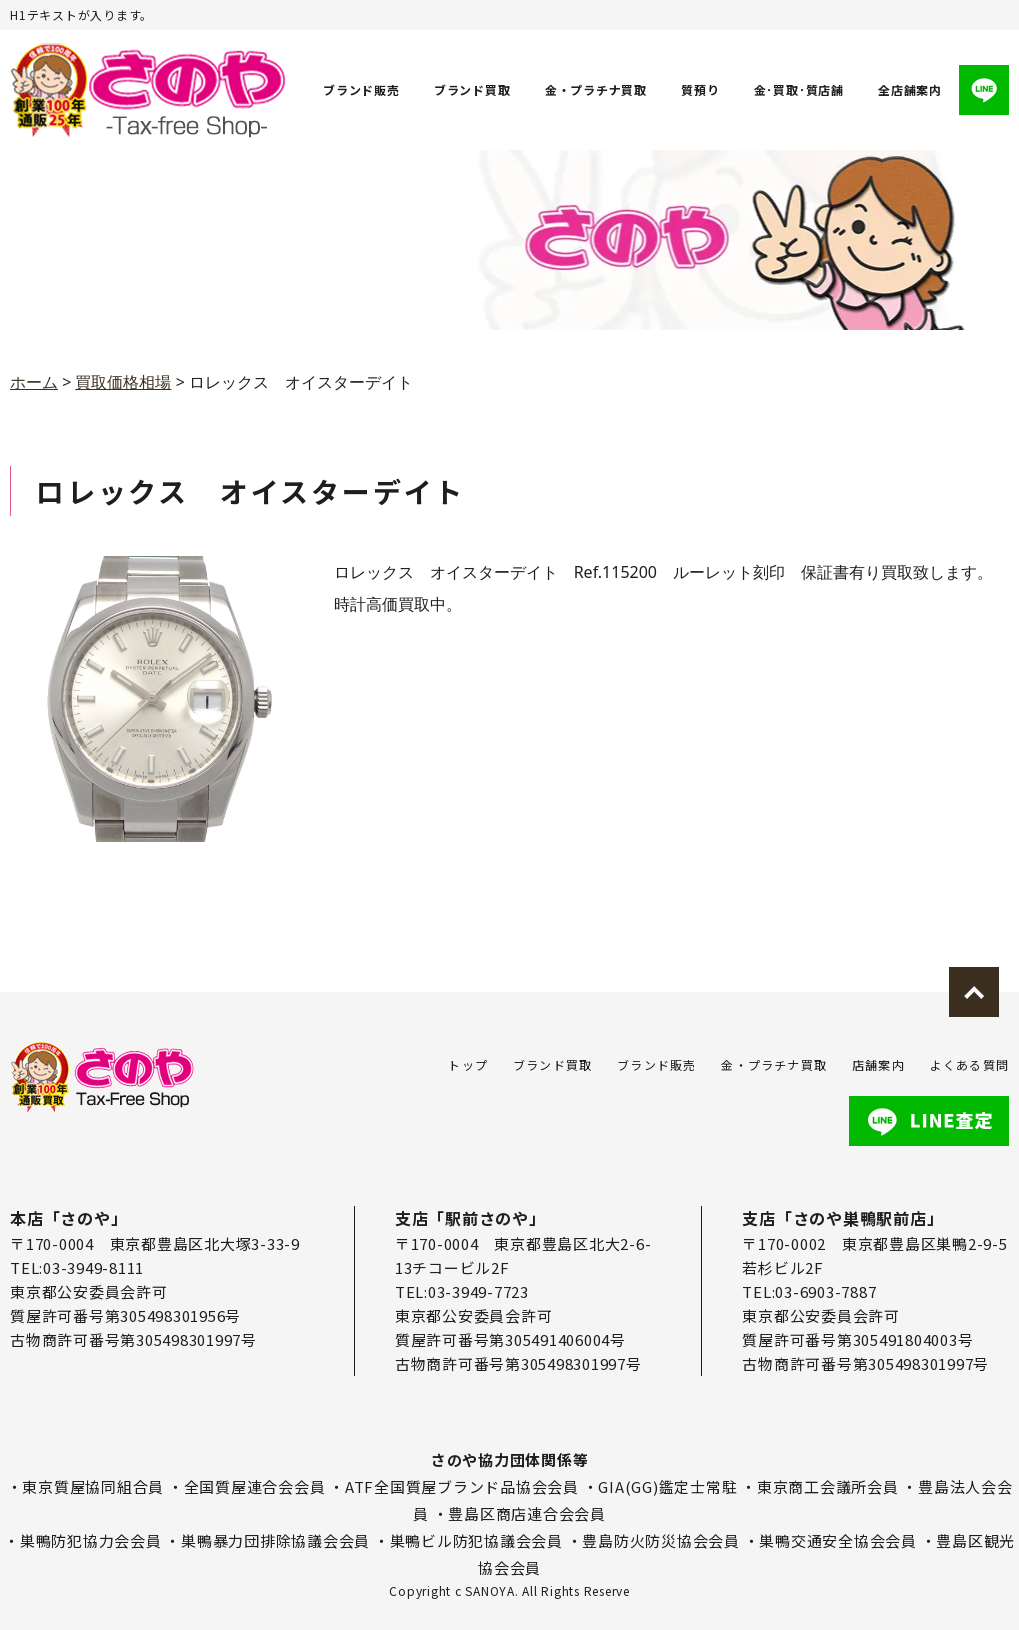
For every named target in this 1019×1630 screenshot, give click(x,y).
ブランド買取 (472, 89)
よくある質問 (969, 1064)
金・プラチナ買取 (596, 89)
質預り (700, 89)
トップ (468, 1064)
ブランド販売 (361, 89)
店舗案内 (878, 1064)
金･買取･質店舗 (799, 89)
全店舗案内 (910, 89)
